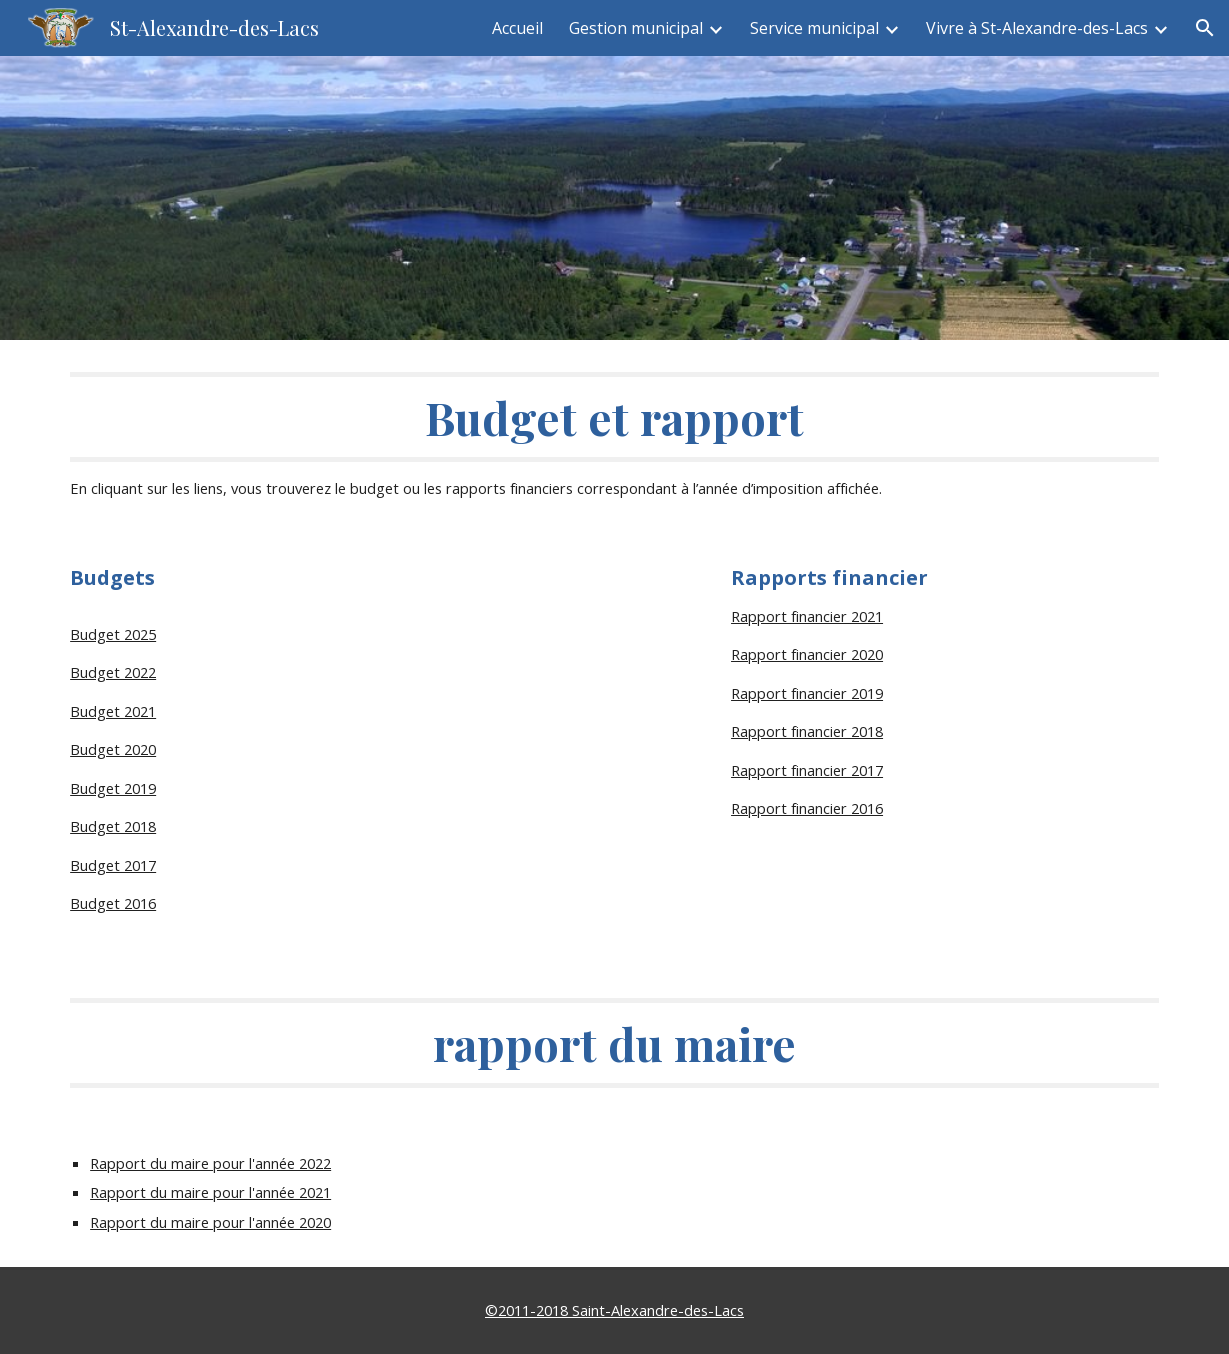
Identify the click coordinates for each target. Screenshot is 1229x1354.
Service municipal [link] (814, 28)
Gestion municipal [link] (636, 28)
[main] (614, 436)
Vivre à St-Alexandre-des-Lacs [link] (1037, 28)
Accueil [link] (517, 28)
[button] (1205, 28)
